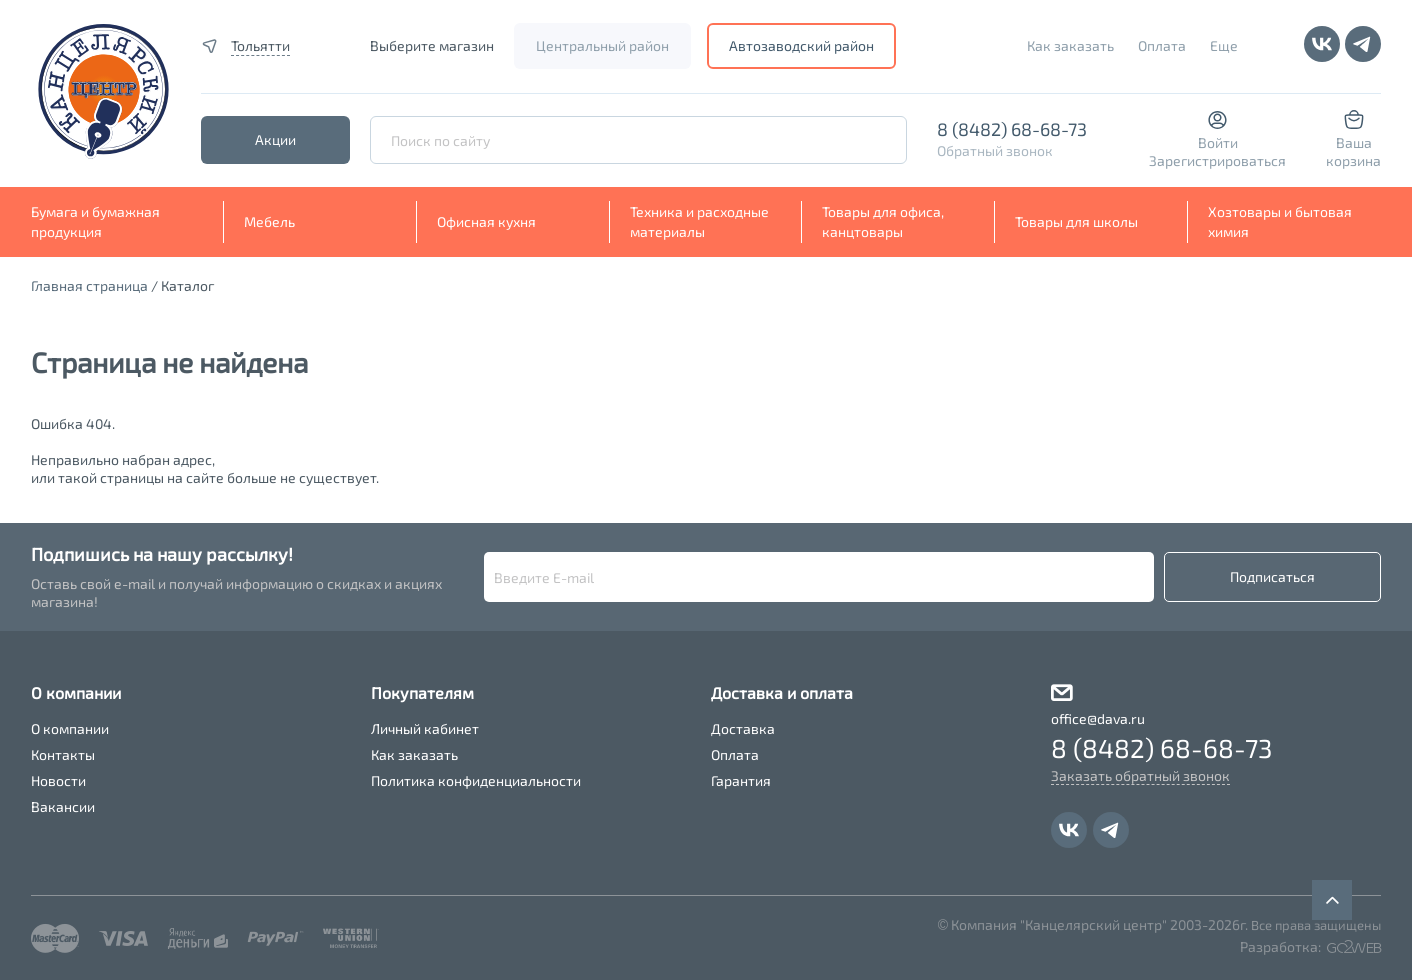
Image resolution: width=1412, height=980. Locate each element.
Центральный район (602, 45)
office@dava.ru (1098, 718)
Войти (1218, 142)
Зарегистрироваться (1217, 160)
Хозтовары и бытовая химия (1280, 221)
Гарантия (741, 780)
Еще (1224, 45)
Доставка (743, 728)
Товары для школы (1076, 221)
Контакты (63, 754)
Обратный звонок (995, 150)
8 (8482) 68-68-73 (1012, 129)
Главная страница (89, 285)
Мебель (269, 221)
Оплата (1162, 45)
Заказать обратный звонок (1140, 775)
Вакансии (63, 806)
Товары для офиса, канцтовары (883, 221)
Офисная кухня (486, 221)
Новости (58, 780)
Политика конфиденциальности (476, 780)
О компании (70, 728)
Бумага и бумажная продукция (95, 221)
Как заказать (1070, 45)
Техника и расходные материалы (699, 221)
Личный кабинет (425, 728)
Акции (275, 139)
